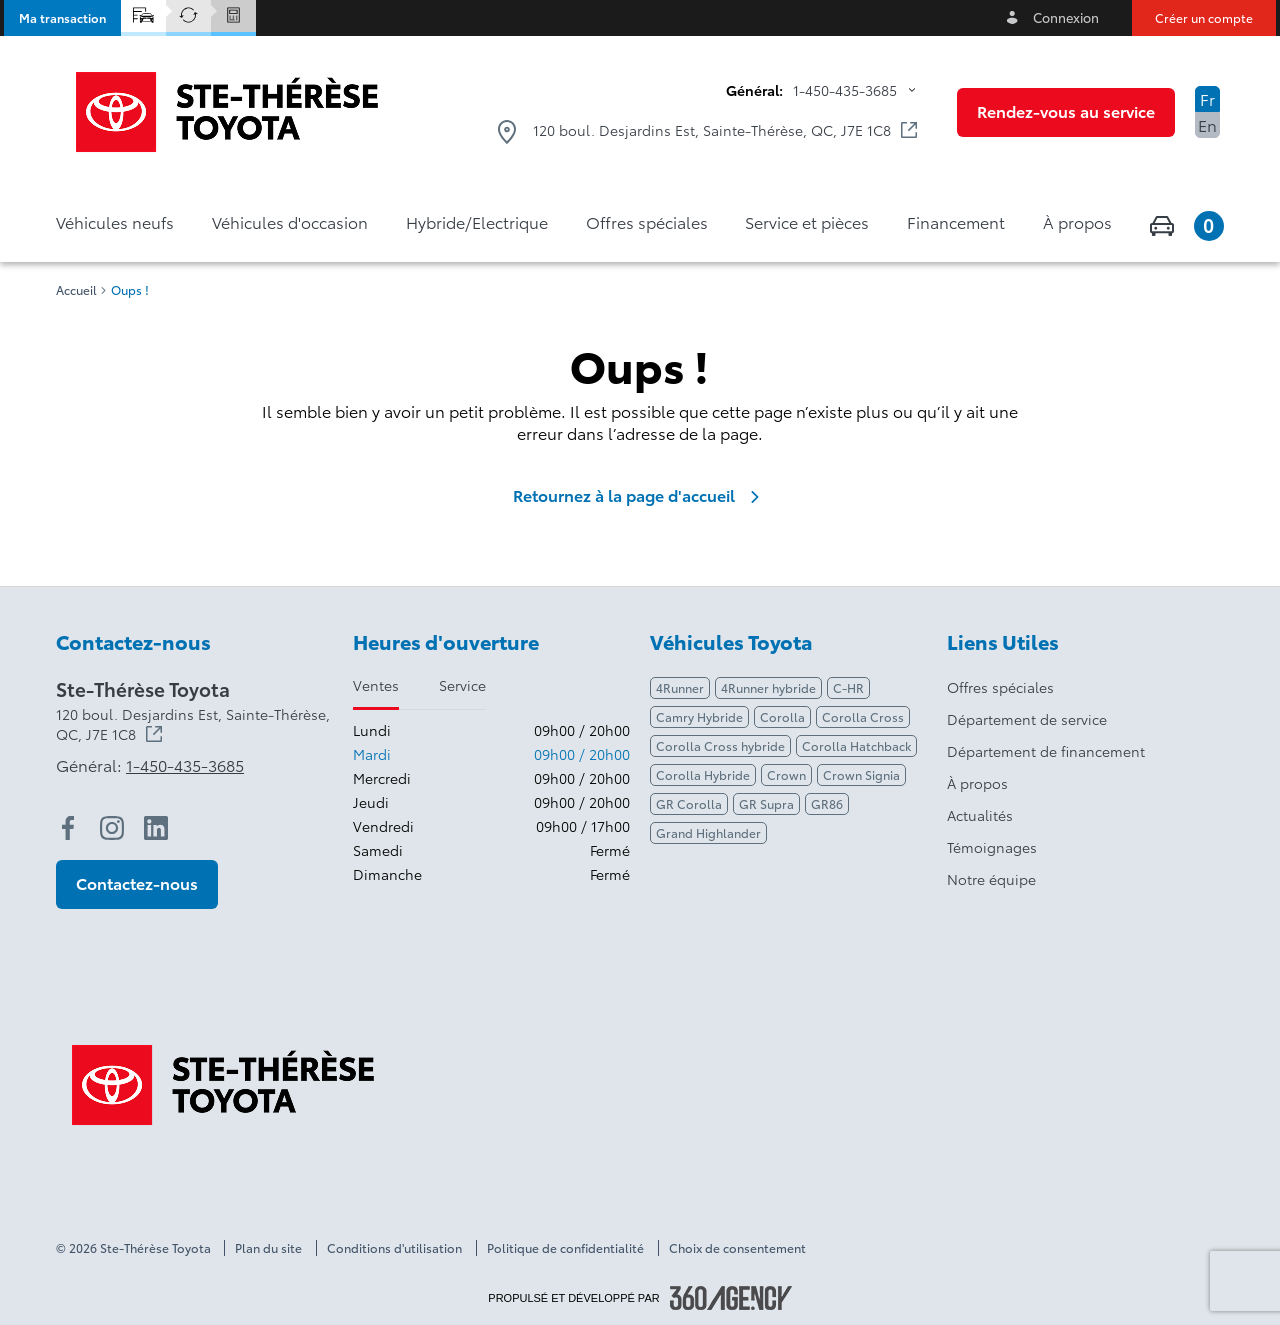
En (1207, 124)
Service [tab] (462, 685)
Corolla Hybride (703, 774)
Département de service (1027, 719)
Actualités (980, 815)
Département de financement (1046, 751)
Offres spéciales (1000, 687)
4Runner (680, 687)
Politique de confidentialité (565, 1248)
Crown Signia (861, 774)
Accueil (76, 290)
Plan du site (268, 1248)
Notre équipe (991, 879)
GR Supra (766, 803)
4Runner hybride (768, 687)
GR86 (827, 803)
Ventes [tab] (376, 685)
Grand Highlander (708, 832)
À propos (977, 783)
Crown (786, 774)
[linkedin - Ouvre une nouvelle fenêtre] (156, 828)
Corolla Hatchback (856, 745)
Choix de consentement (737, 1248)
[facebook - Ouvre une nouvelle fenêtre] (68, 828)
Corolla (782, 716)
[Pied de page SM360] (731, 1298)
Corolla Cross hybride (720, 745)
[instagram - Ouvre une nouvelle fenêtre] (112, 828)
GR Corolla (689, 803)
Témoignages (992, 847)
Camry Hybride (699, 716)
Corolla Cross (863, 716)
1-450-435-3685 (845, 90)
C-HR (848, 687)
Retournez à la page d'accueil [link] (640, 495)
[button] (62, 18)
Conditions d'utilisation (394, 1248)
